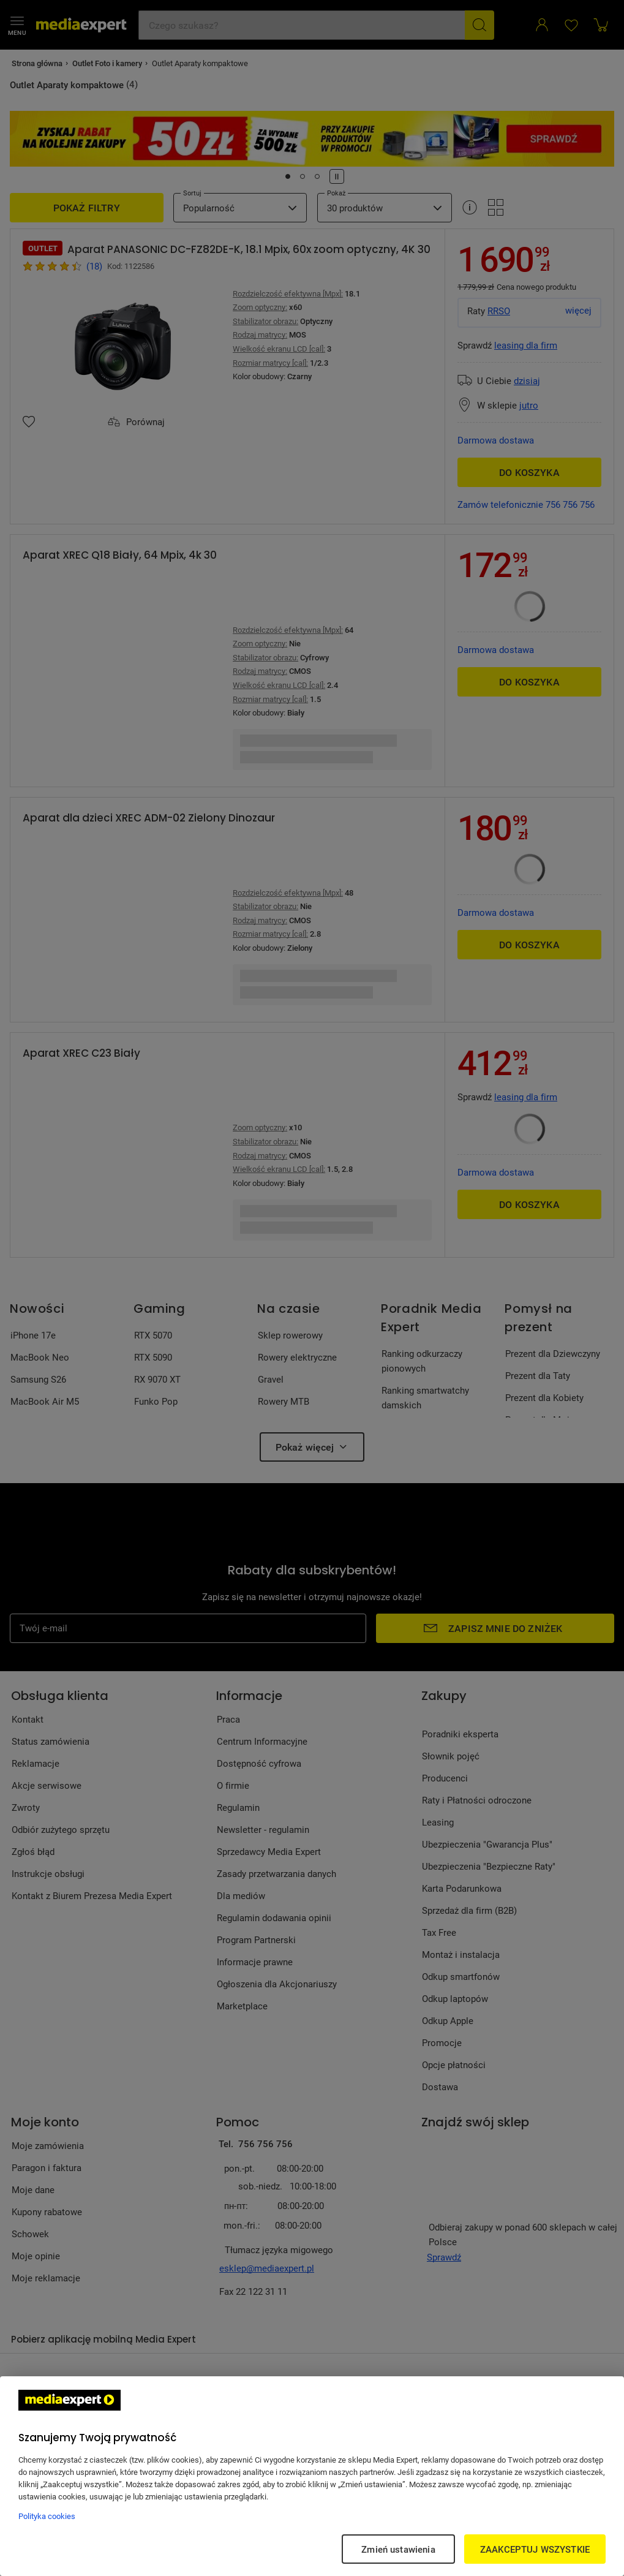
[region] (312, 2476)
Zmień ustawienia (398, 2549)
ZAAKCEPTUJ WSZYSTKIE (535, 2549)
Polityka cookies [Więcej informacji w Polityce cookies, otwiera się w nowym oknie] (46, 2515)
